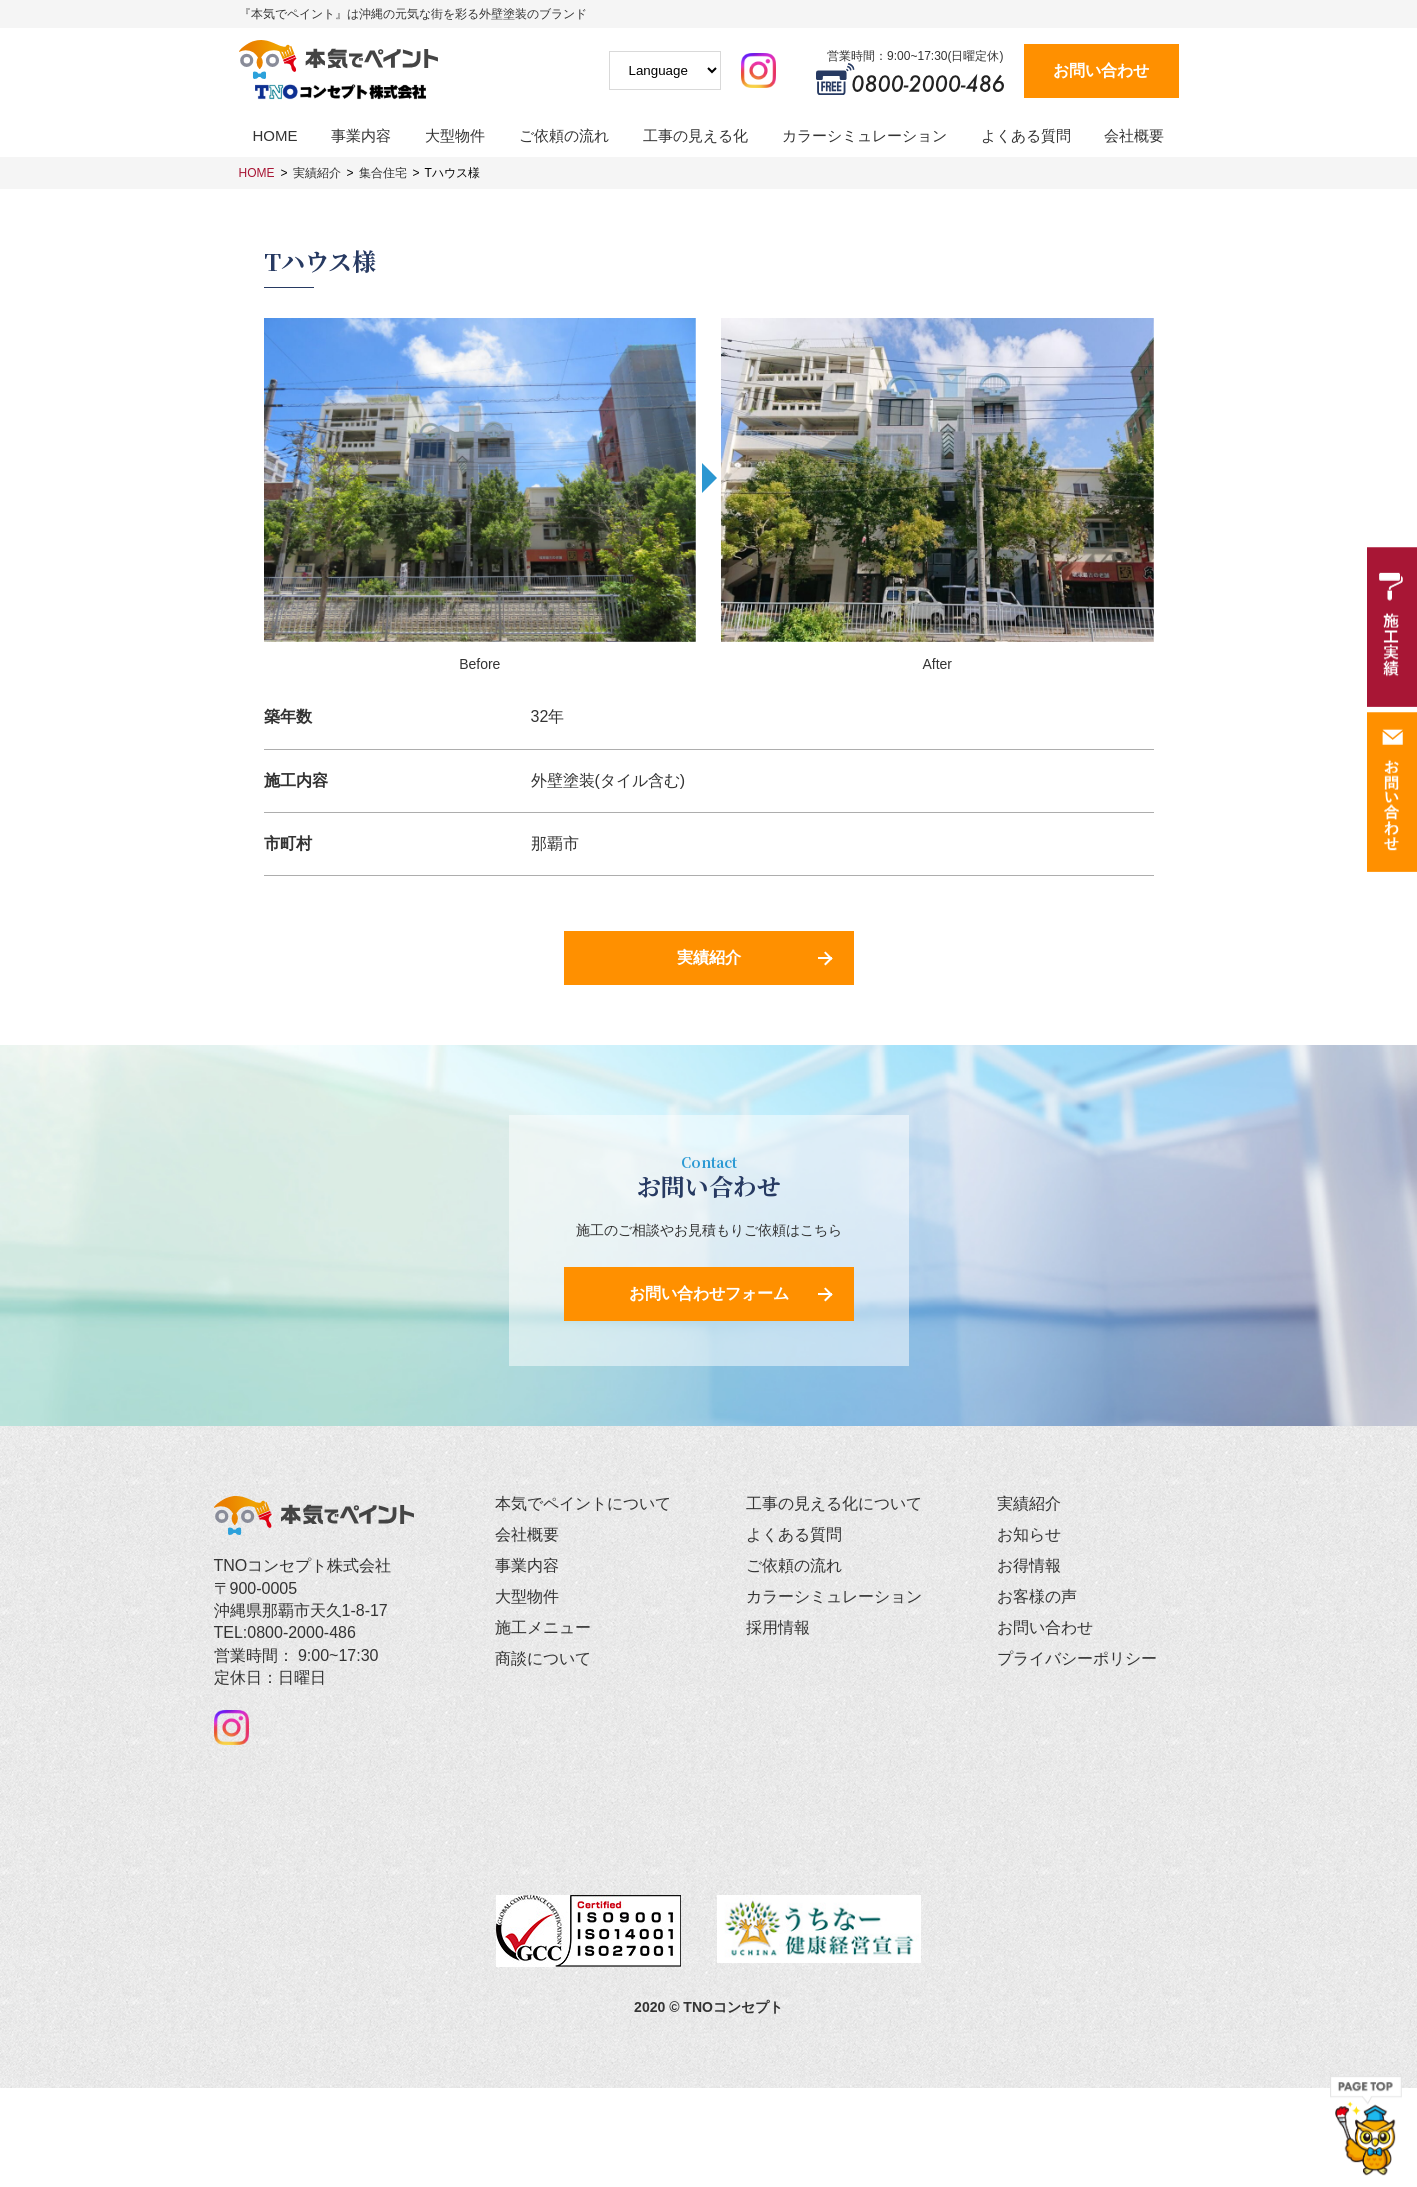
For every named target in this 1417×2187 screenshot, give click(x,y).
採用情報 (778, 1628)
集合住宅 (383, 173)
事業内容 (361, 135)
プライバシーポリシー (1077, 1659)
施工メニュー (543, 1628)
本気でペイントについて (583, 1504)
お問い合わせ (1101, 70)
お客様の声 (1037, 1597)
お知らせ (1029, 1535)
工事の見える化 (695, 135)
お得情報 (1029, 1566)
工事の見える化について (834, 1504)
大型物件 (455, 135)
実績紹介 (317, 173)
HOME (275, 135)
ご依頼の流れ (564, 135)
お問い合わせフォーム (709, 1294)
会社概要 (1134, 135)
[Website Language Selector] (665, 70)
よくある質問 (1026, 135)
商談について (543, 1659)
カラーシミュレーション (864, 135)
